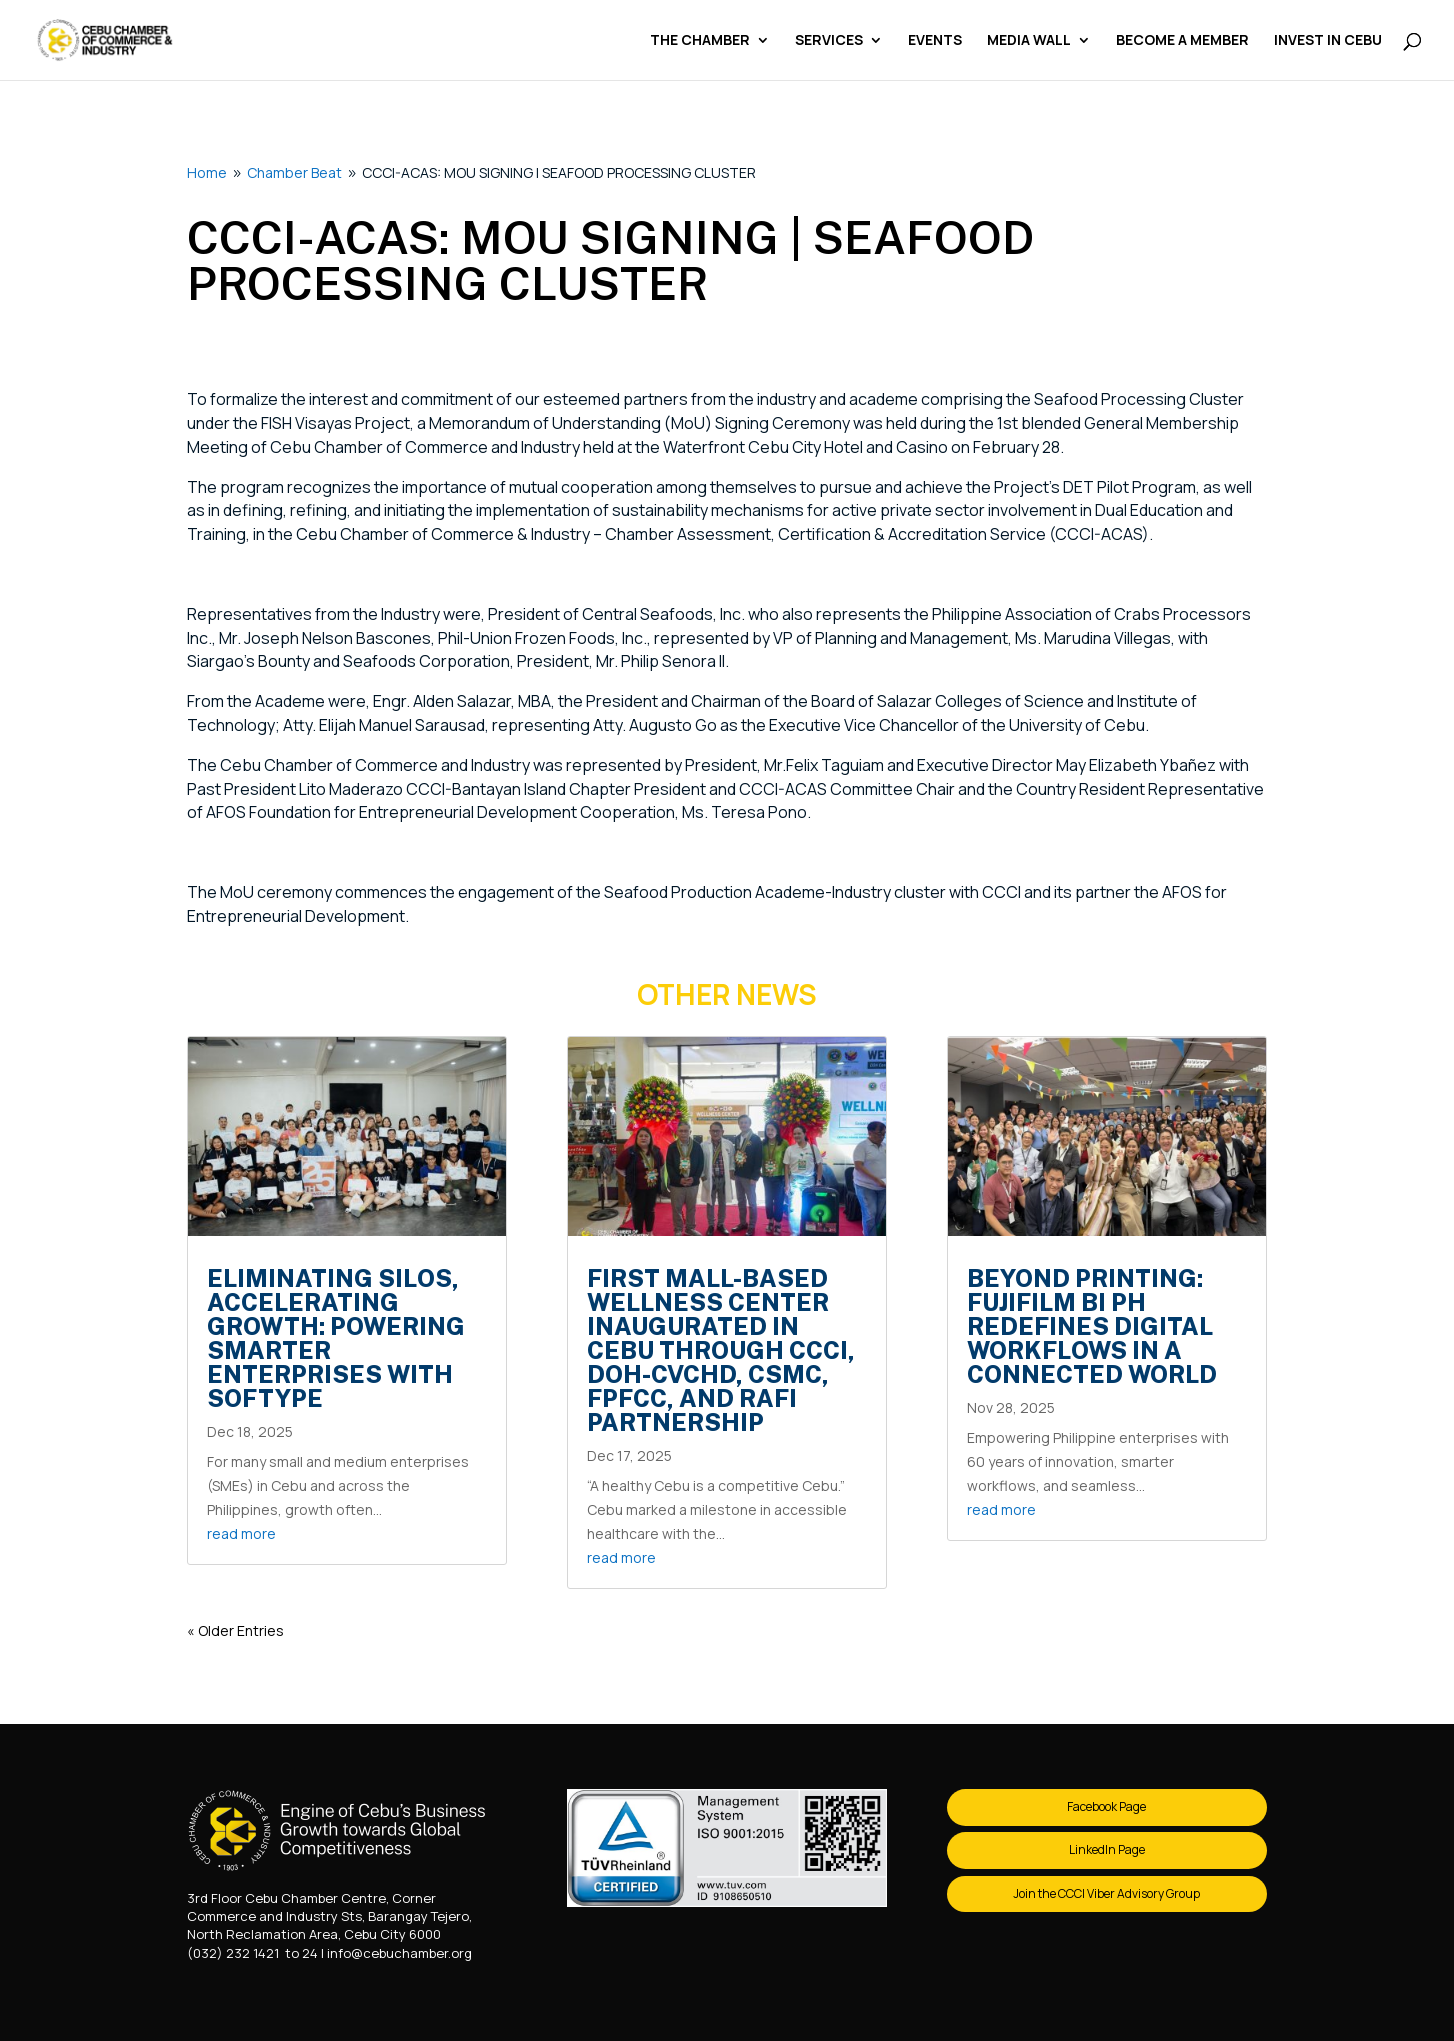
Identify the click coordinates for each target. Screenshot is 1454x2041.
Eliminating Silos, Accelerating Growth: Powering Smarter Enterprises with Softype (336, 1338)
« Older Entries (235, 1630)
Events (935, 41)
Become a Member (1182, 41)
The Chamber (700, 41)
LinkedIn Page (1107, 1849)
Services (829, 41)
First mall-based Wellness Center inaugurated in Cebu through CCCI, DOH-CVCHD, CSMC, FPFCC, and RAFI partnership (721, 1350)
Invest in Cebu (1328, 41)
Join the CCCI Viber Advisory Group (1106, 1893)
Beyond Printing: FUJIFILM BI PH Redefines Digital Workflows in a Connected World (1092, 1326)
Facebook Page (1106, 1806)
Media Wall (1029, 41)
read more (241, 1533)
